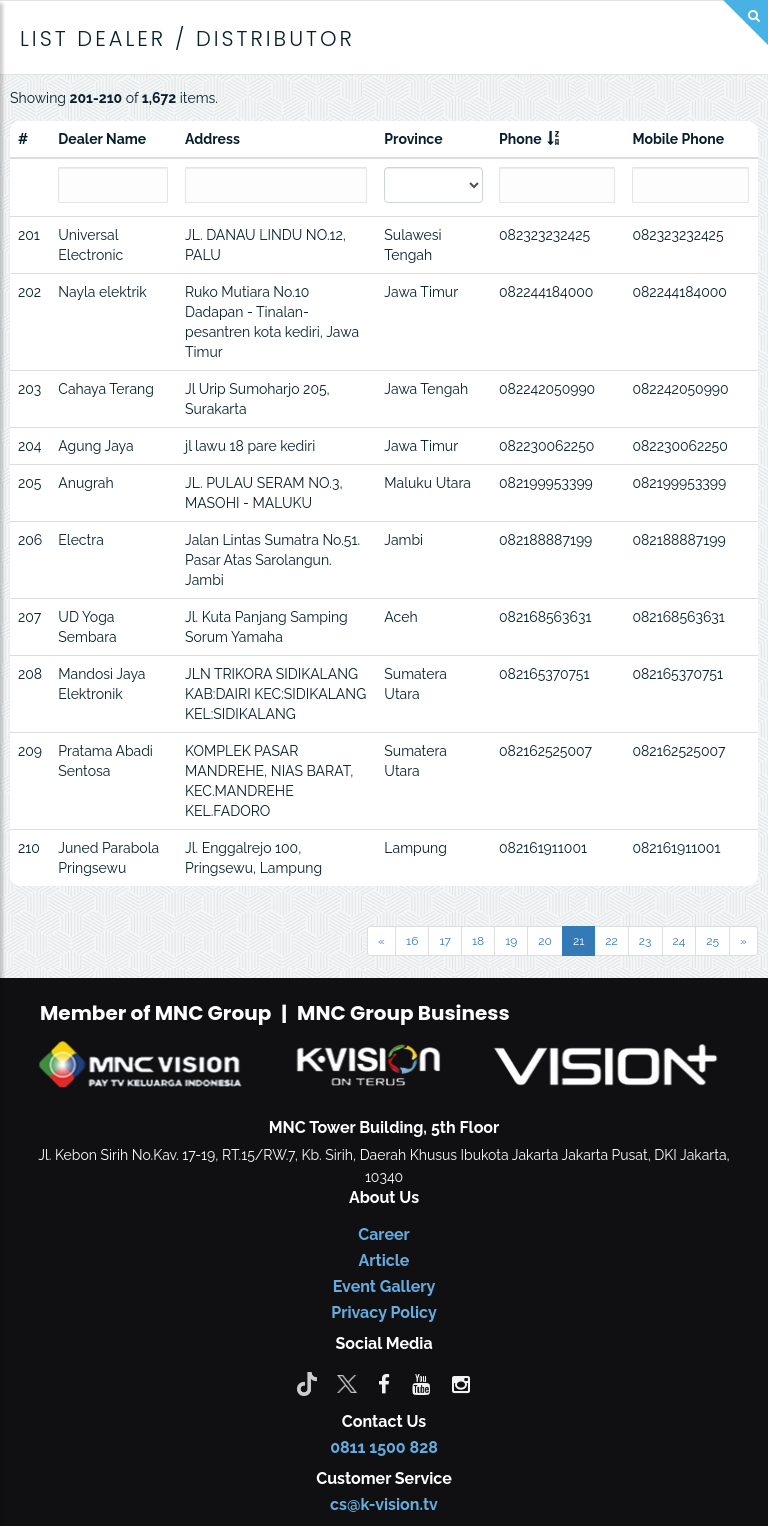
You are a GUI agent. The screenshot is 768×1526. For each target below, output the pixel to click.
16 (412, 941)
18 (478, 941)
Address (212, 139)
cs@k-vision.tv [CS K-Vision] (384, 1504)
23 (645, 941)
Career (384, 1234)
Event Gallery (384, 1286)
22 (611, 941)
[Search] (745, 22)
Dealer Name (102, 139)
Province (413, 139)
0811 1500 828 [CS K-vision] (384, 1447)
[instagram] (461, 1383)
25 (712, 941)
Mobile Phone (678, 139)
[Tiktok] (307, 1383)
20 (545, 941)
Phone (520, 139)
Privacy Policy (383, 1312)
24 (679, 941)
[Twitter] (347, 1383)
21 (578, 941)
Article (384, 1260)
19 (511, 941)
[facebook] (384, 1383)
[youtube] (421, 1383)
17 (445, 941)
